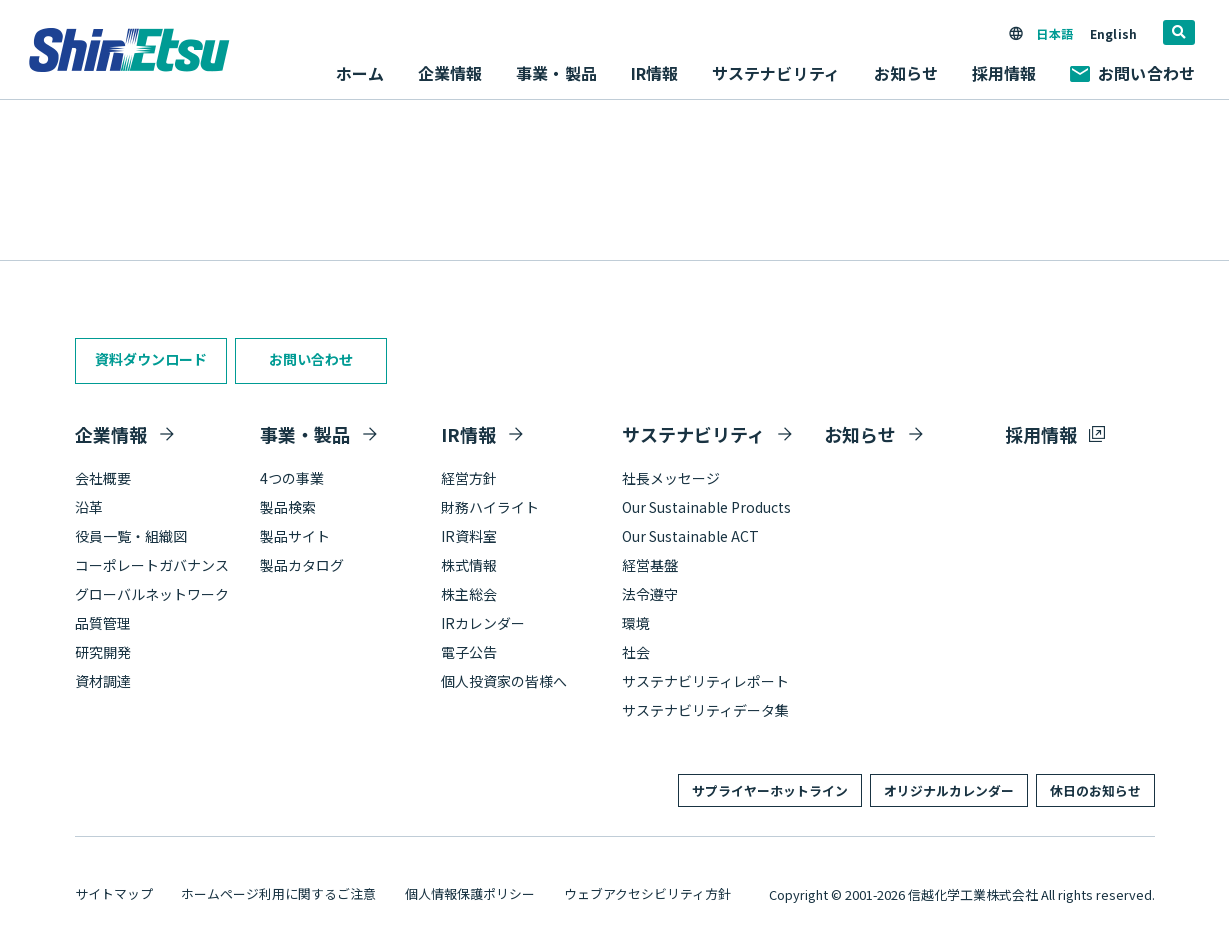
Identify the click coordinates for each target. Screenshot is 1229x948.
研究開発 (103, 652)
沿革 (89, 507)
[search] (1179, 32)
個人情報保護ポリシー (470, 893)
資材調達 (103, 681)
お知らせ (906, 73)
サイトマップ (114, 893)
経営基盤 (650, 565)
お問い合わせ (1132, 73)
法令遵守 (650, 594)
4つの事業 (292, 478)
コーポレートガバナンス (152, 565)
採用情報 (1004, 73)
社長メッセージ (671, 478)
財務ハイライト (490, 507)
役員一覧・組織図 (131, 536)
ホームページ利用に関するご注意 (278, 893)
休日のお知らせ (1095, 790)
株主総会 (469, 594)
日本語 (1054, 33)
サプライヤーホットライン (770, 790)
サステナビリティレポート (705, 681)
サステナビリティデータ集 (705, 710)
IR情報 (468, 434)
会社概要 (103, 478)
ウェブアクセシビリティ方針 (647, 893)
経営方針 (469, 478)
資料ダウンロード (151, 359)
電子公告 (469, 652)
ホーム (360, 73)
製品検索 (288, 507)
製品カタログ (302, 565)
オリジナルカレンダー (949, 790)
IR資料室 (469, 536)
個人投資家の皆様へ (504, 681)
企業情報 (111, 434)
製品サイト (295, 536)
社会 (636, 652)
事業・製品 (305, 434)
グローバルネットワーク (152, 594)
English (1113, 33)
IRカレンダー (483, 623)
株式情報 (469, 565)
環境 (636, 623)
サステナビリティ (693, 434)
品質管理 (103, 623)
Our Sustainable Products (706, 507)
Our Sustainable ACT (690, 536)
